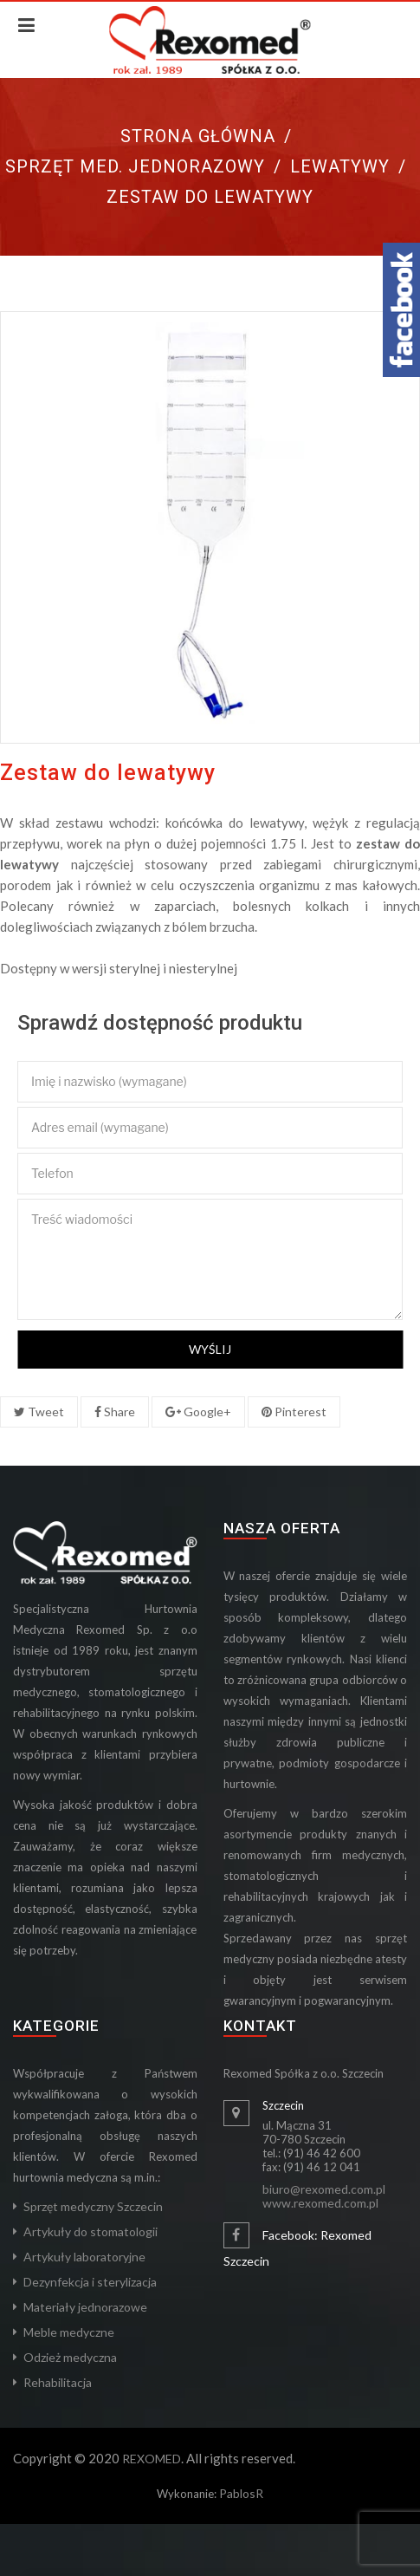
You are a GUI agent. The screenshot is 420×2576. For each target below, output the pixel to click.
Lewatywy (340, 166)
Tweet (39, 1411)
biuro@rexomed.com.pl (323, 2189)
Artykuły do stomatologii (90, 2231)
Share (114, 1411)
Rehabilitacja (57, 2382)
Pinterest (294, 1411)
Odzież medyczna (70, 2357)
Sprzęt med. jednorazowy (135, 166)
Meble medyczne (68, 2332)
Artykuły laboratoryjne (84, 2256)
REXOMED (151, 2458)
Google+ (198, 1411)
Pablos (237, 2493)
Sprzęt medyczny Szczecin (93, 2206)
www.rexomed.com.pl (320, 2202)
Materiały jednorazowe (85, 2307)
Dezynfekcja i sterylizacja (90, 2281)
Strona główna (197, 136)
